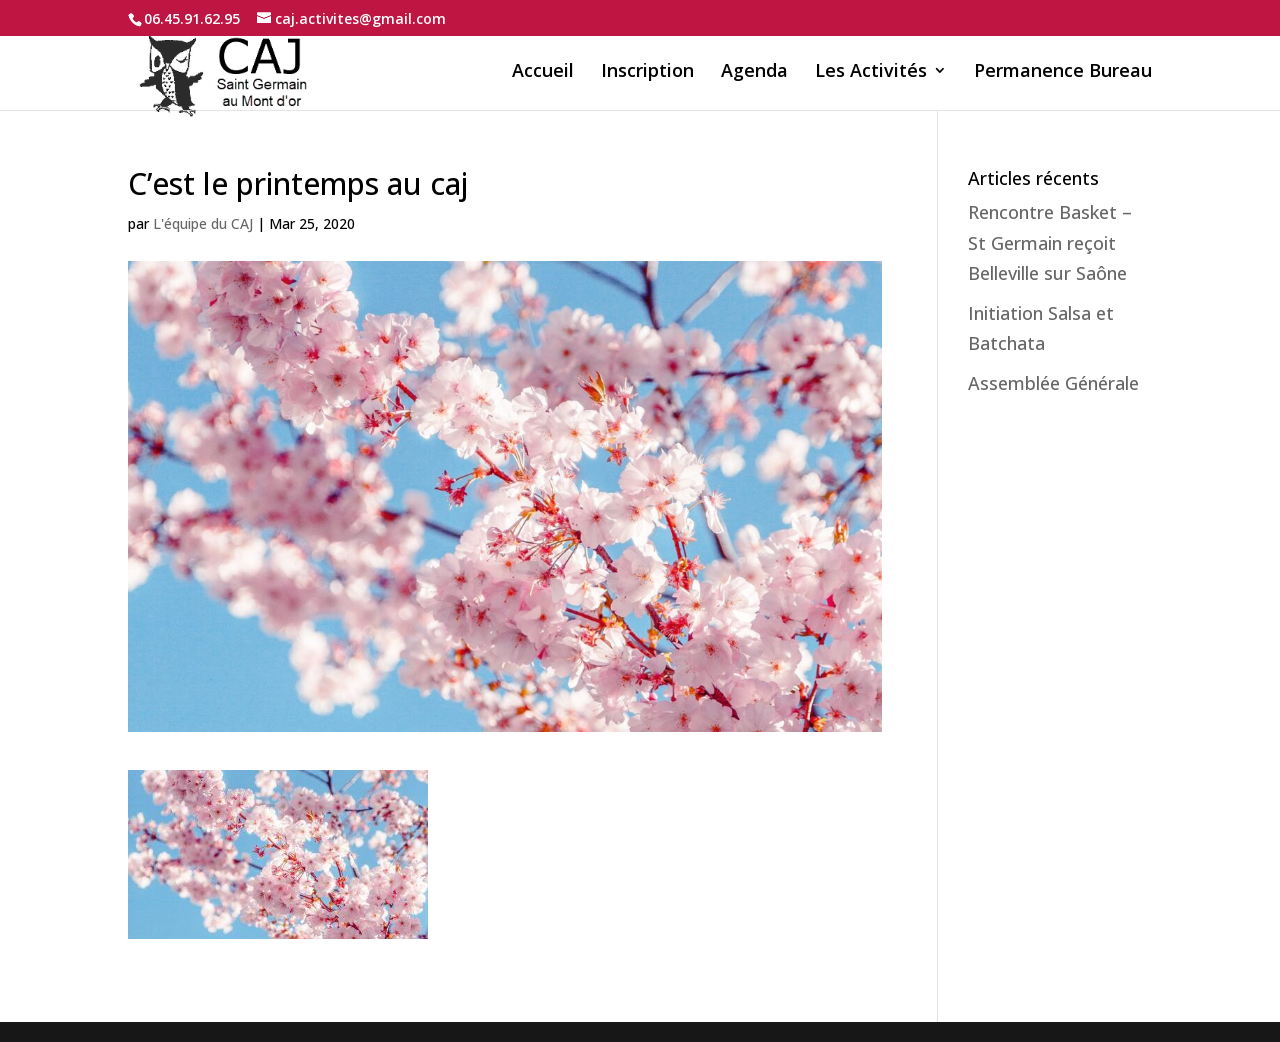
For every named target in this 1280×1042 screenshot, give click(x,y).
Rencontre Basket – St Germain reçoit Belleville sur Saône (1050, 242)
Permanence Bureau (1063, 72)
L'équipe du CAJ (203, 223)
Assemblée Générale (1053, 383)
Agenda (754, 72)
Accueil (543, 72)
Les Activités (871, 72)
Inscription (647, 72)
